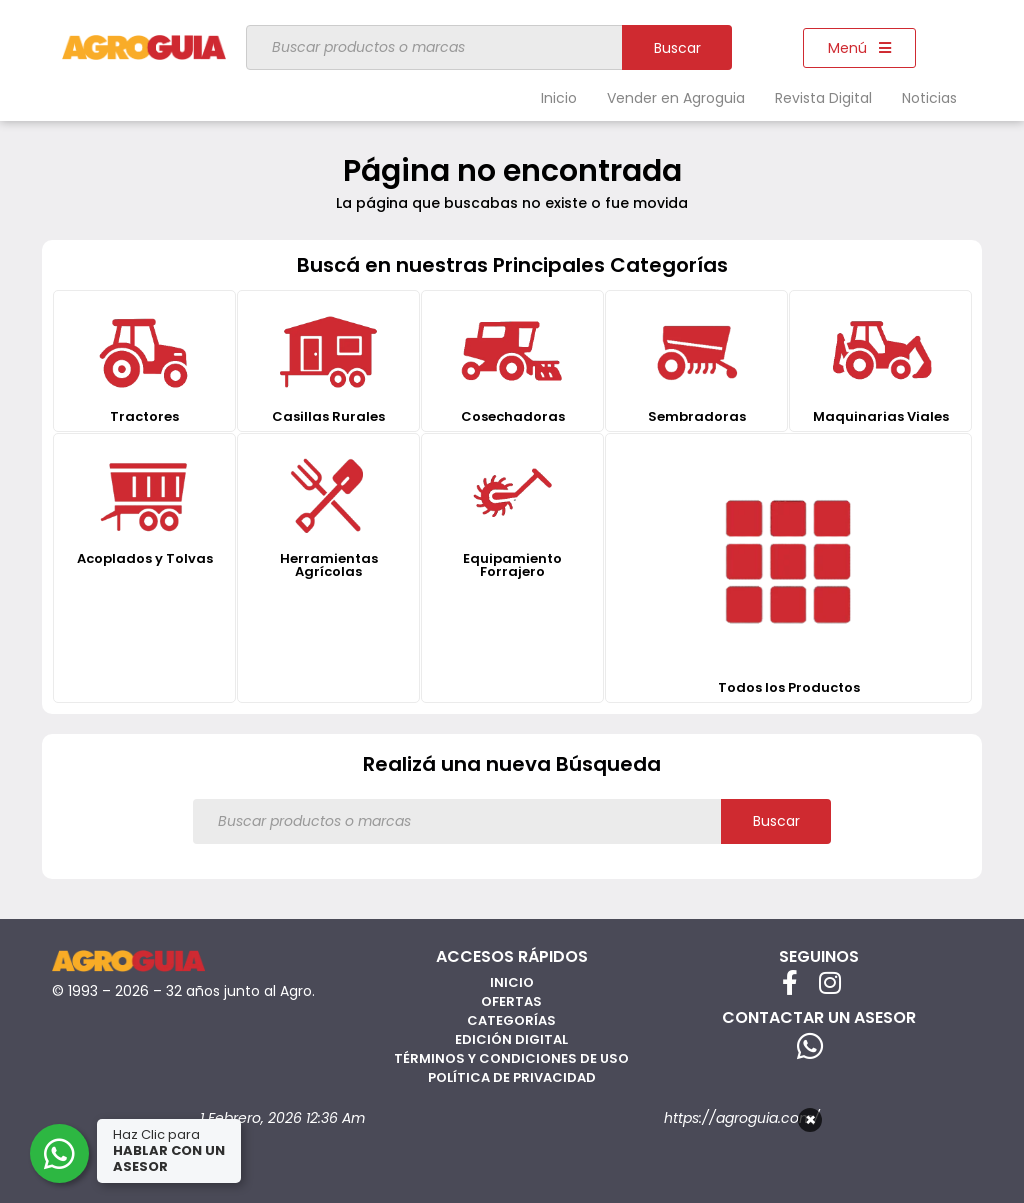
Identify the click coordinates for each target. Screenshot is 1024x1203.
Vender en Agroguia (676, 98)
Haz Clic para (169, 1150)
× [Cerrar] (810, 1120)
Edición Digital (511, 1039)
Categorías (511, 1020)
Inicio (559, 98)
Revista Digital (823, 98)
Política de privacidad (512, 1077)
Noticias (929, 98)
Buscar (677, 48)
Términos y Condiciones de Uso (511, 1058)
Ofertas (511, 1001)
